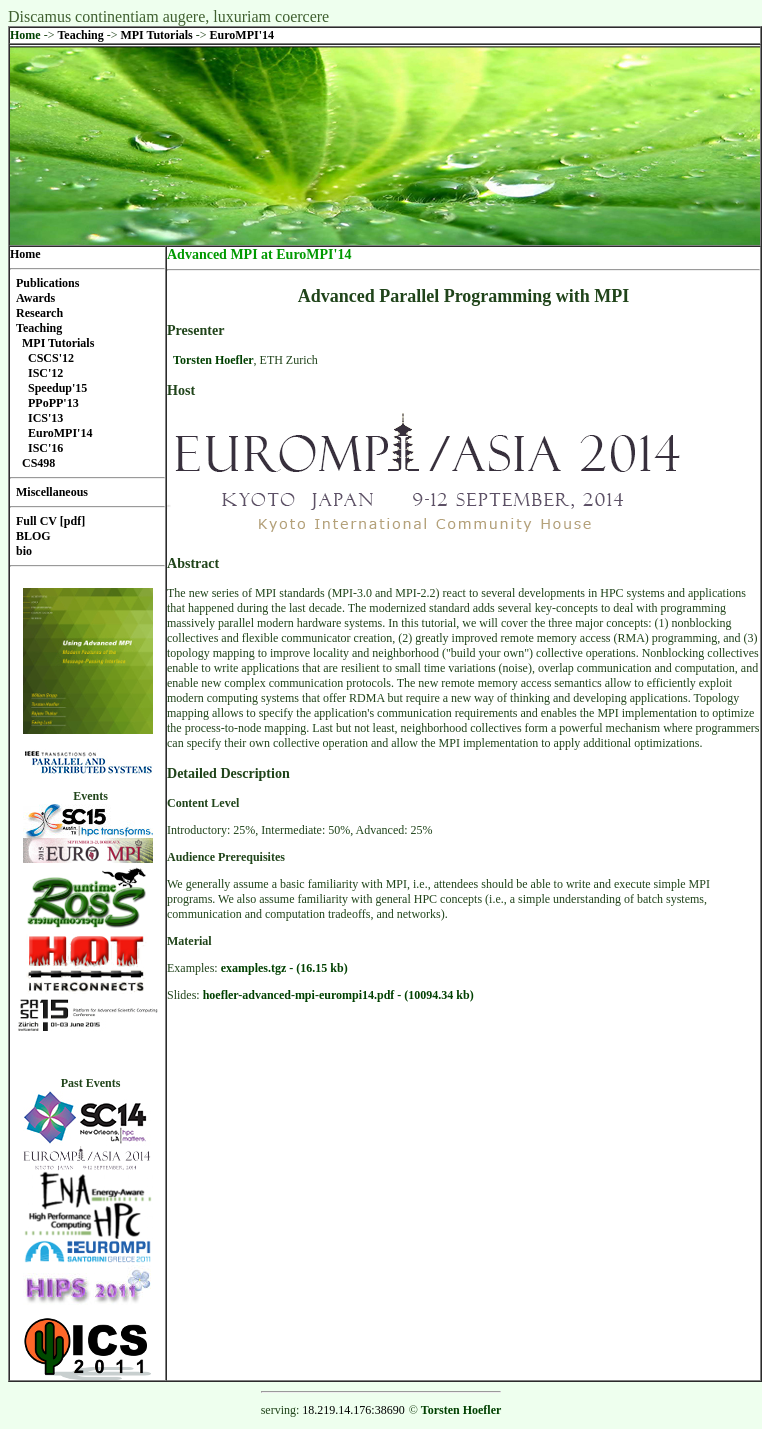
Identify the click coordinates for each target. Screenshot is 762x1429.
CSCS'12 (51, 358)
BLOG (33, 536)
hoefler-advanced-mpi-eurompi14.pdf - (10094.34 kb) (338, 995)
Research (39, 313)
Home (25, 35)
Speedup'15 (57, 388)
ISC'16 (45, 448)
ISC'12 (45, 373)
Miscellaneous (52, 492)
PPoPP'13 (53, 403)
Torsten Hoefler (213, 360)
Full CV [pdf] (50, 521)
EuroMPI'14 (242, 35)
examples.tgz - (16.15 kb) (284, 968)
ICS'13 (45, 418)
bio (24, 551)
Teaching (81, 35)
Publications (47, 283)
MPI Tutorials (157, 35)
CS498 (38, 463)
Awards (35, 298)
